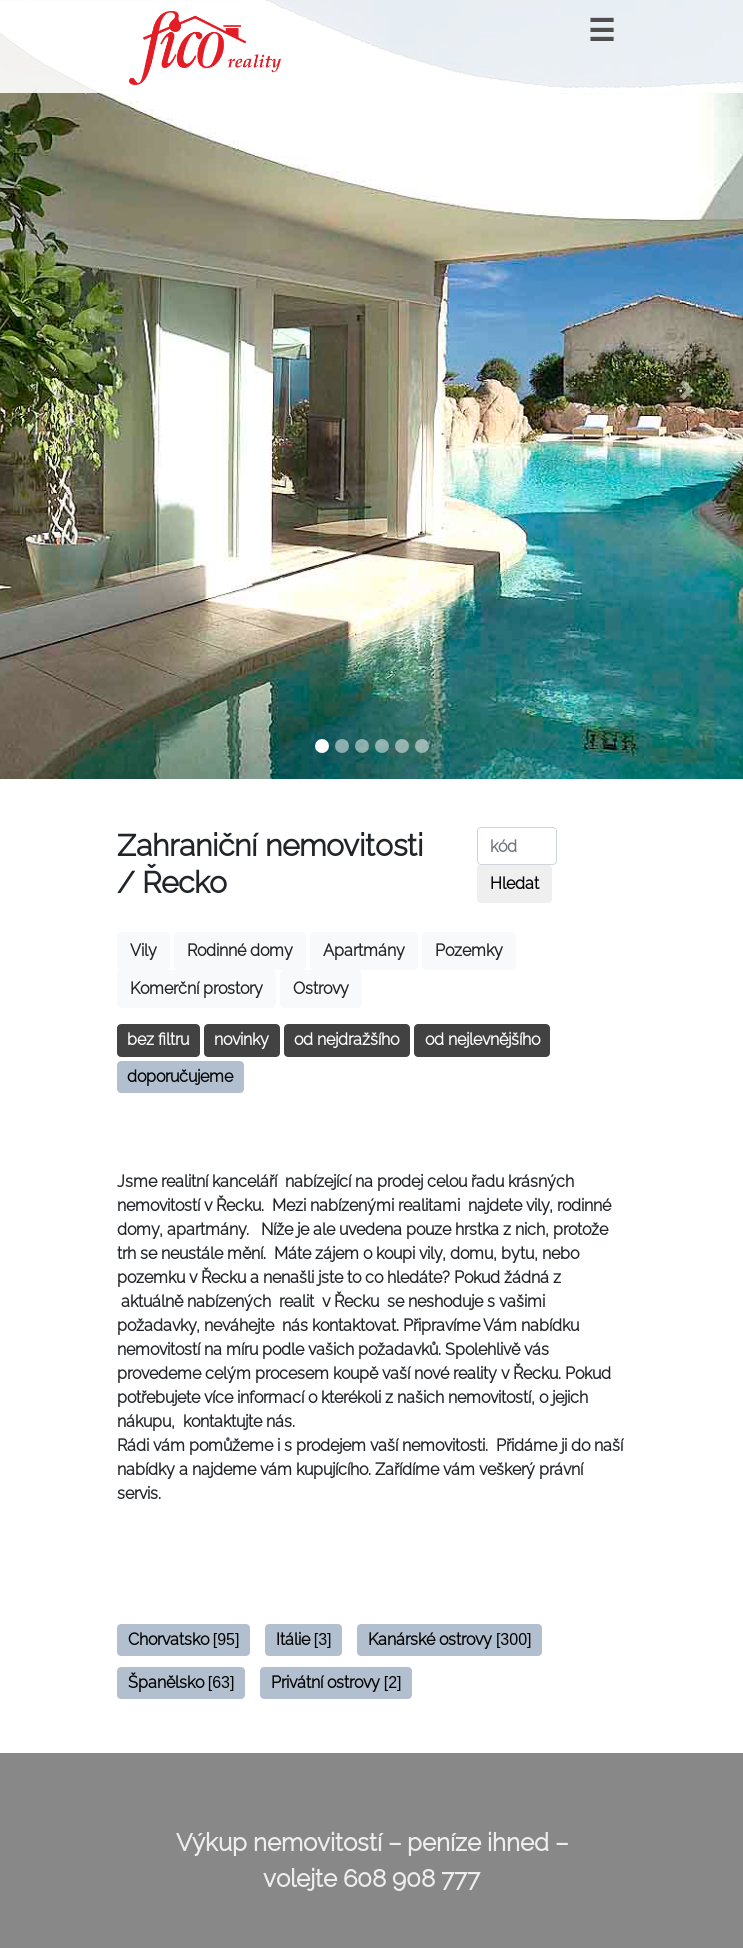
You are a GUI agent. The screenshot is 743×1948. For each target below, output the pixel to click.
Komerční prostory (196, 988)
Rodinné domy (240, 950)
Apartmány (364, 950)
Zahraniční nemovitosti (270, 845)
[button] (55, 389)
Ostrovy (321, 988)
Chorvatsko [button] (184, 1639)
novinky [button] (241, 1039)
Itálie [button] (304, 1639)
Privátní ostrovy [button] (336, 1682)
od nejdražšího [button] (346, 1039)
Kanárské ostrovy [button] (450, 1639)
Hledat (514, 883)
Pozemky (469, 950)
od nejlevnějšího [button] (482, 1039)
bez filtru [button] (158, 1039)
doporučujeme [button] (180, 1076)
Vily (143, 950)
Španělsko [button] (181, 1682)
